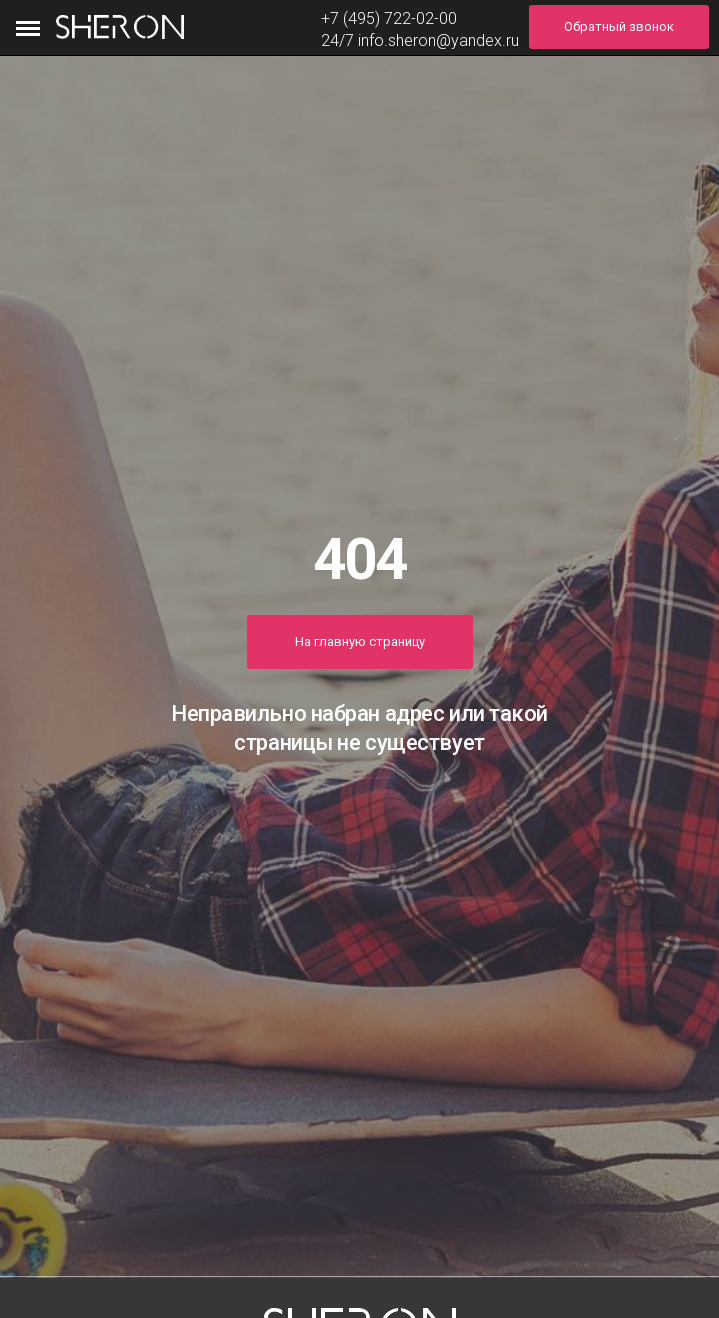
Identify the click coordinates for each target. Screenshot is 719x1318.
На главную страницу (360, 641)
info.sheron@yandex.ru (438, 40)
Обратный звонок (619, 26)
